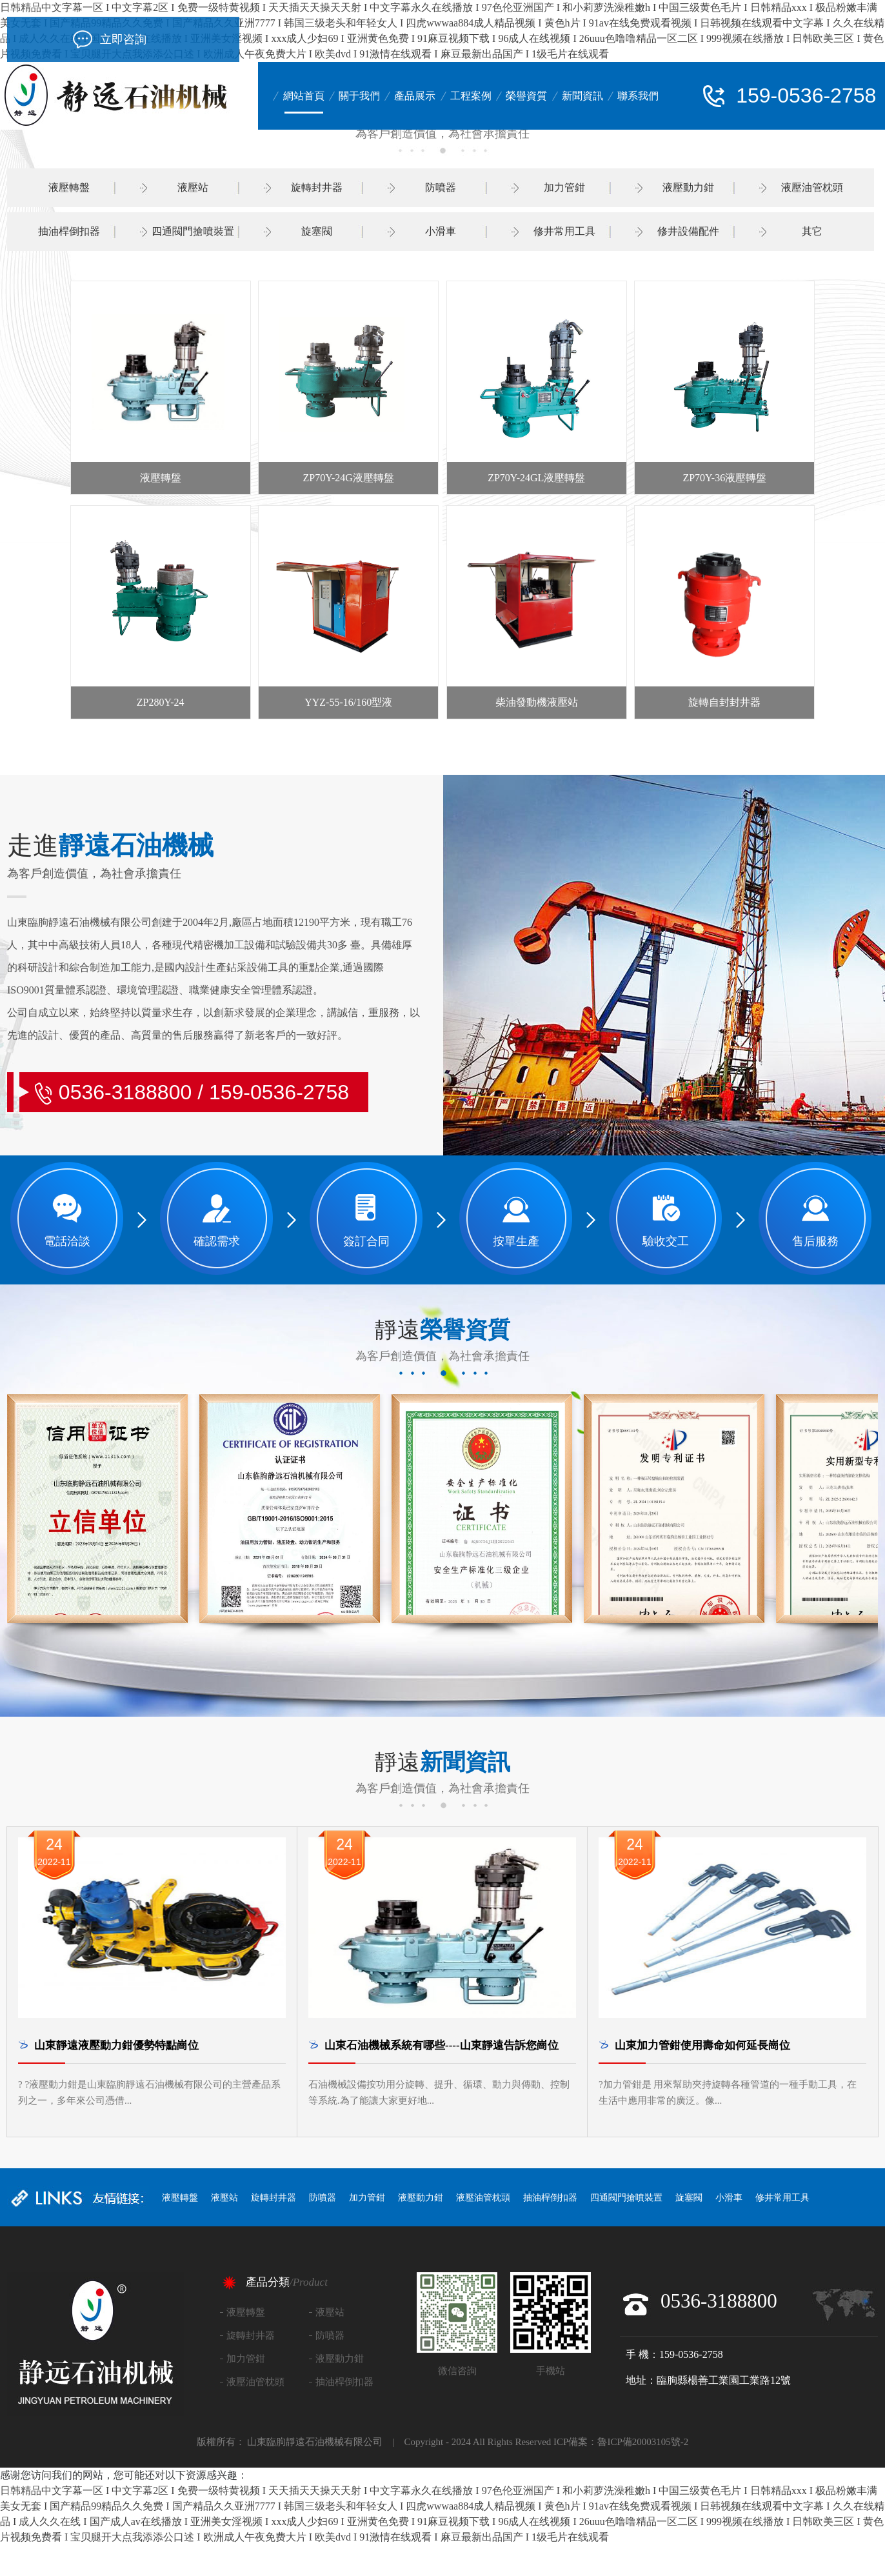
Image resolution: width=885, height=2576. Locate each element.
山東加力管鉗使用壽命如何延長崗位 (702, 2045)
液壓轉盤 (69, 187)
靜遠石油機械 (110, 845)
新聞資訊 (582, 95)
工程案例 (471, 95)
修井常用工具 (564, 231)
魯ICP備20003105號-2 (642, 2442)
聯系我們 (638, 95)
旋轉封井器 (317, 187)
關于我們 (359, 95)
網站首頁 (303, 95)
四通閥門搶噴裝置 (193, 231)
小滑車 (440, 231)
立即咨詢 (123, 39)
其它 (812, 231)
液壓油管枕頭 (812, 187)
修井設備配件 (688, 231)
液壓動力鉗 (688, 187)
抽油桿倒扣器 (69, 231)
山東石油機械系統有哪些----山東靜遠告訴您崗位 (441, 2045)
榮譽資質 (526, 95)
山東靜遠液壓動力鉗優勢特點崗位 (116, 2045)
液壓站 (192, 187)
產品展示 (414, 95)
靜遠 (442, 1330)
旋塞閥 (316, 231)
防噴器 (440, 187)
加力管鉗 (564, 187)
